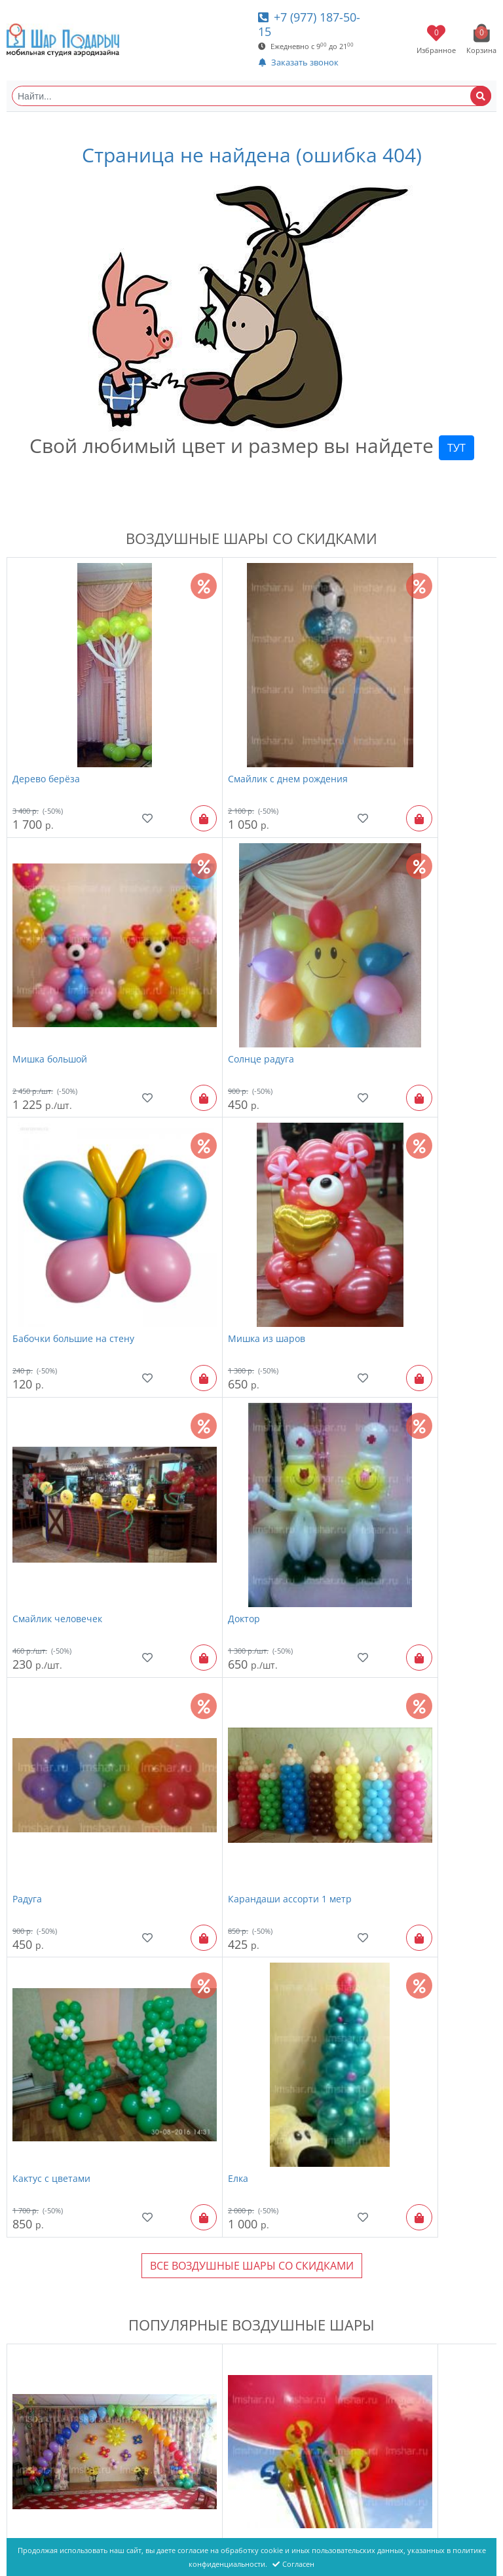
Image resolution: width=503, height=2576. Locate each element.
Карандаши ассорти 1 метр (74, 1409)
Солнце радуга (45, 954)
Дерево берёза (46, 726)
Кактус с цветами (214, 1409)
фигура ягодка (371, 2423)
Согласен (293, 2564)
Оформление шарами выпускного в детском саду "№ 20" (407, 1750)
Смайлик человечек (57, 1182)
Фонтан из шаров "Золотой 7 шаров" (241, 2204)
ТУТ (456, 448)
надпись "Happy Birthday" (234, 1969)
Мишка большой (376, 726)
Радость (356, 2197)
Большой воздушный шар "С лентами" (76, 2429)
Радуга (353, 1182)
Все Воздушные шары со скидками (252, 1496)
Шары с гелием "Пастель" (70, 1969)
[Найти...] (251, 96)
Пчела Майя (366, 1969)
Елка (349, 1409)
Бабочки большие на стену (236, 954)
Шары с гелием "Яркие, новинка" (87, 2197)
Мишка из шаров (377, 954)
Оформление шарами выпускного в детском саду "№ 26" (80, 1750)
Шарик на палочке (218, 1743)
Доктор (192, 1182)
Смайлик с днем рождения (235, 726)
